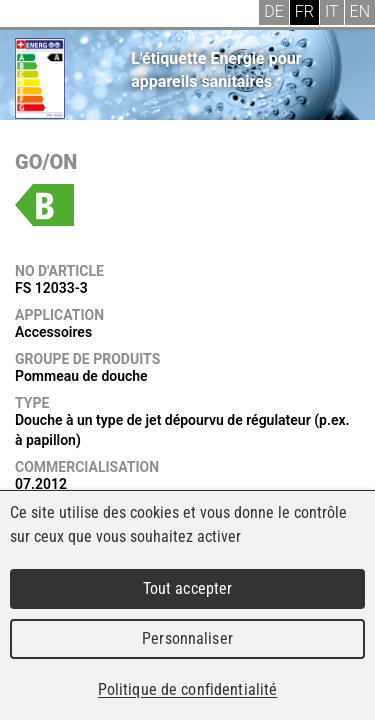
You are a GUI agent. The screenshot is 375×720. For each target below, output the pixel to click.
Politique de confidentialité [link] (188, 689)
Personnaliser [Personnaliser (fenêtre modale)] (187, 638)
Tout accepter (188, 588)
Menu (30, 15)
